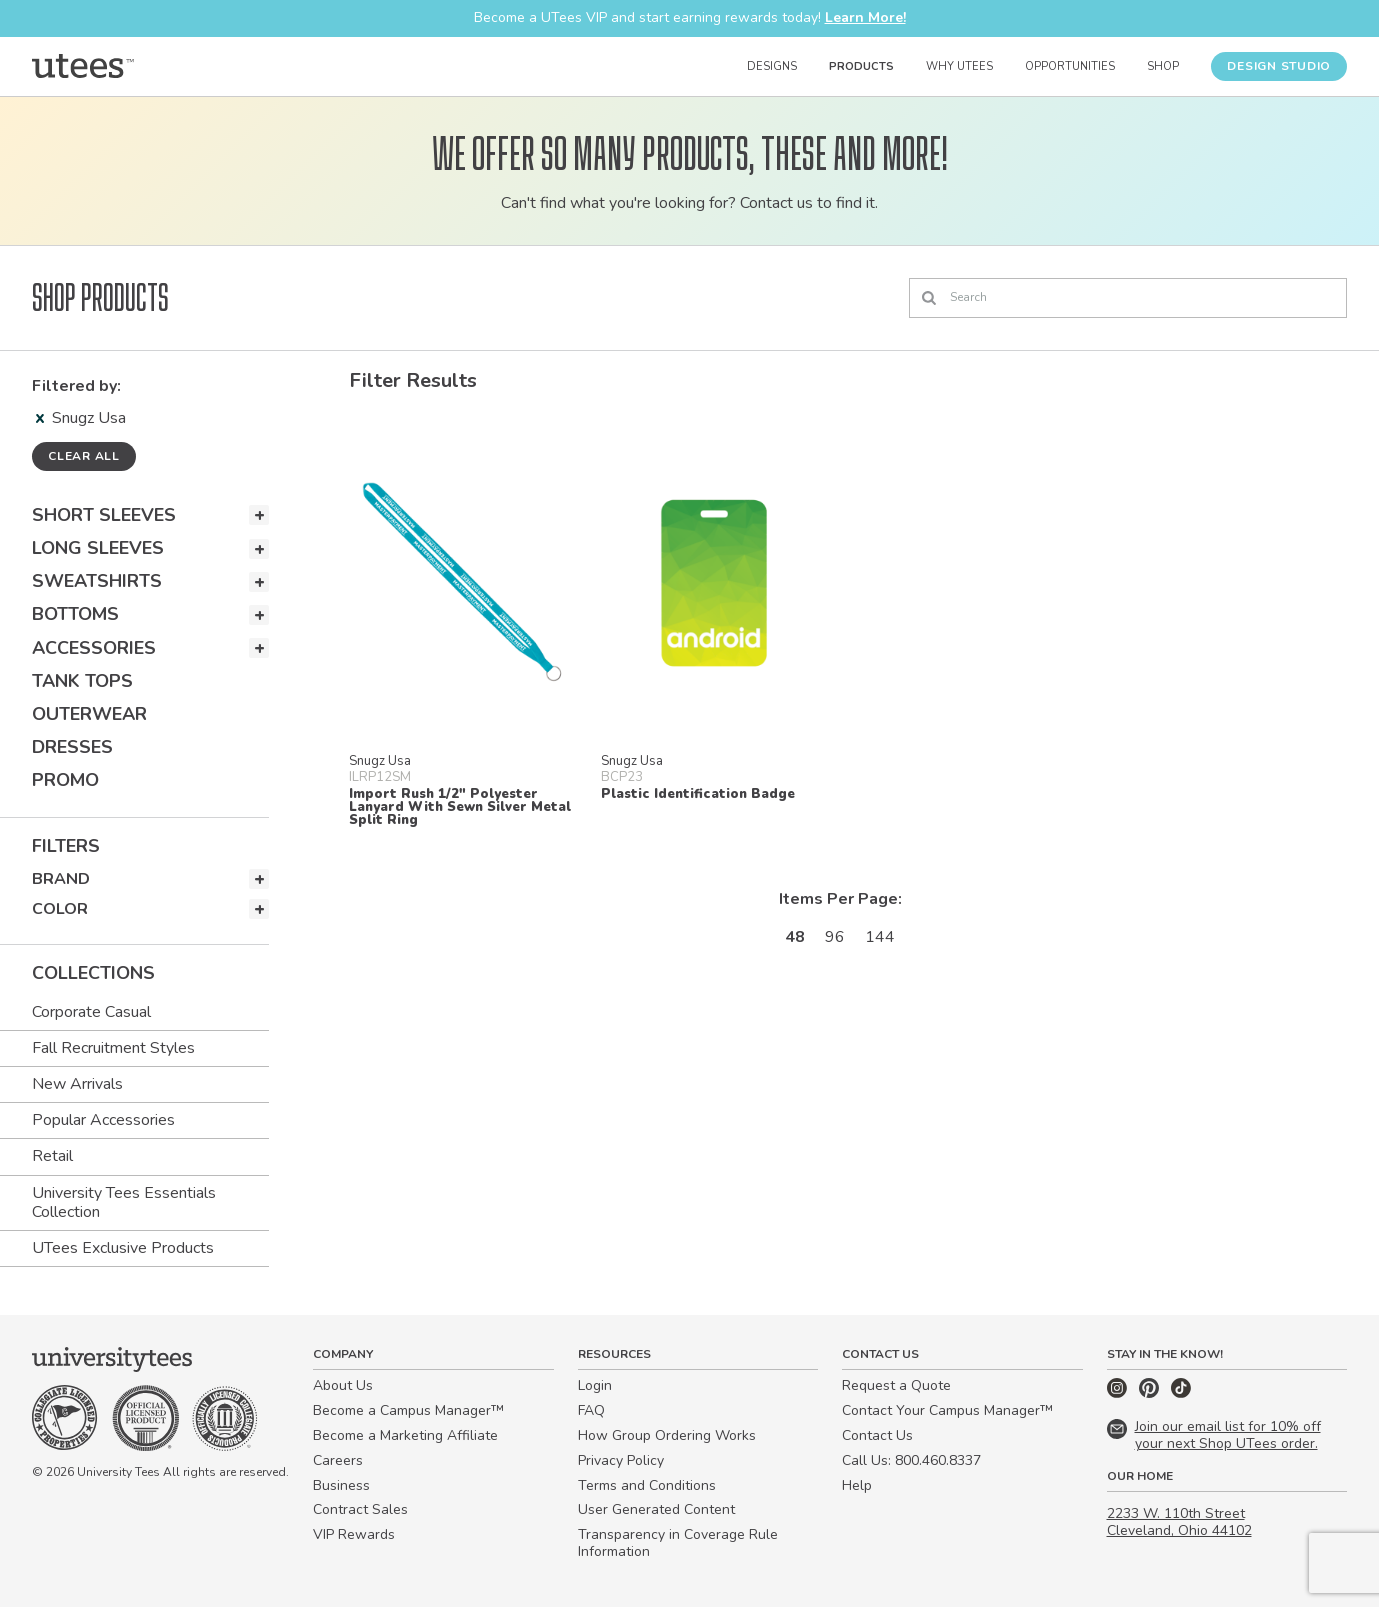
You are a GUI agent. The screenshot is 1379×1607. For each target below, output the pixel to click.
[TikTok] (1181, 1393)
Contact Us (877, 1435)
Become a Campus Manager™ (408, 1410)
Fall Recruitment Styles (113, 1048)
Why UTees (959, 66)
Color (60, 909)
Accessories (94, 648)
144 (880, 937)
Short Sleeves (104, 515)
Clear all (84, 456)
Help (857, 1485)
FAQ (591, 1410)
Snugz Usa (81, 418)
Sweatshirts (97, 581)
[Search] (1128, 298)
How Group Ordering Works (667, 1435)
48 (795, 937)
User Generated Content (656, 1509)
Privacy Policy (621, 1460)
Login (595, 1385)
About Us (343, 1385)
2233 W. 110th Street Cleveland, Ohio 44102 (1179, 1522)
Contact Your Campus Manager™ (947, 1410)
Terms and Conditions (647, 1485)
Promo (65, 780)
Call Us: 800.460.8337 (911, 1460)
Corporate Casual (91, 1012)
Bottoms (75, 614)
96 (835, 937)
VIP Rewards (354, 1534)
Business (341, 1485)
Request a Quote (896, 1385)
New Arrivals (77, 1084)
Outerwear (89, 714)
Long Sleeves (98, 548)
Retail (52, 1156)
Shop (1163, 66)
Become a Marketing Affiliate (405, 1435)
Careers (338, 1460)
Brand (61, 879)
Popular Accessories (103, 1120)
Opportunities (1070, 66)
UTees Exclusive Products (123, 1248)
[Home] (83, 66)
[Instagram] (1119, 1393)
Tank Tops (82, 681)
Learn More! (865, 17)
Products (861, 66)
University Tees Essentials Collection (124, 1202)
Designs (772, 66)
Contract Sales (360, 1509)
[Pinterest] (1151, 1393)
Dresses (72, 747)
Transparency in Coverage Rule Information (678, 1543)
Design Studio (1279, 66)
